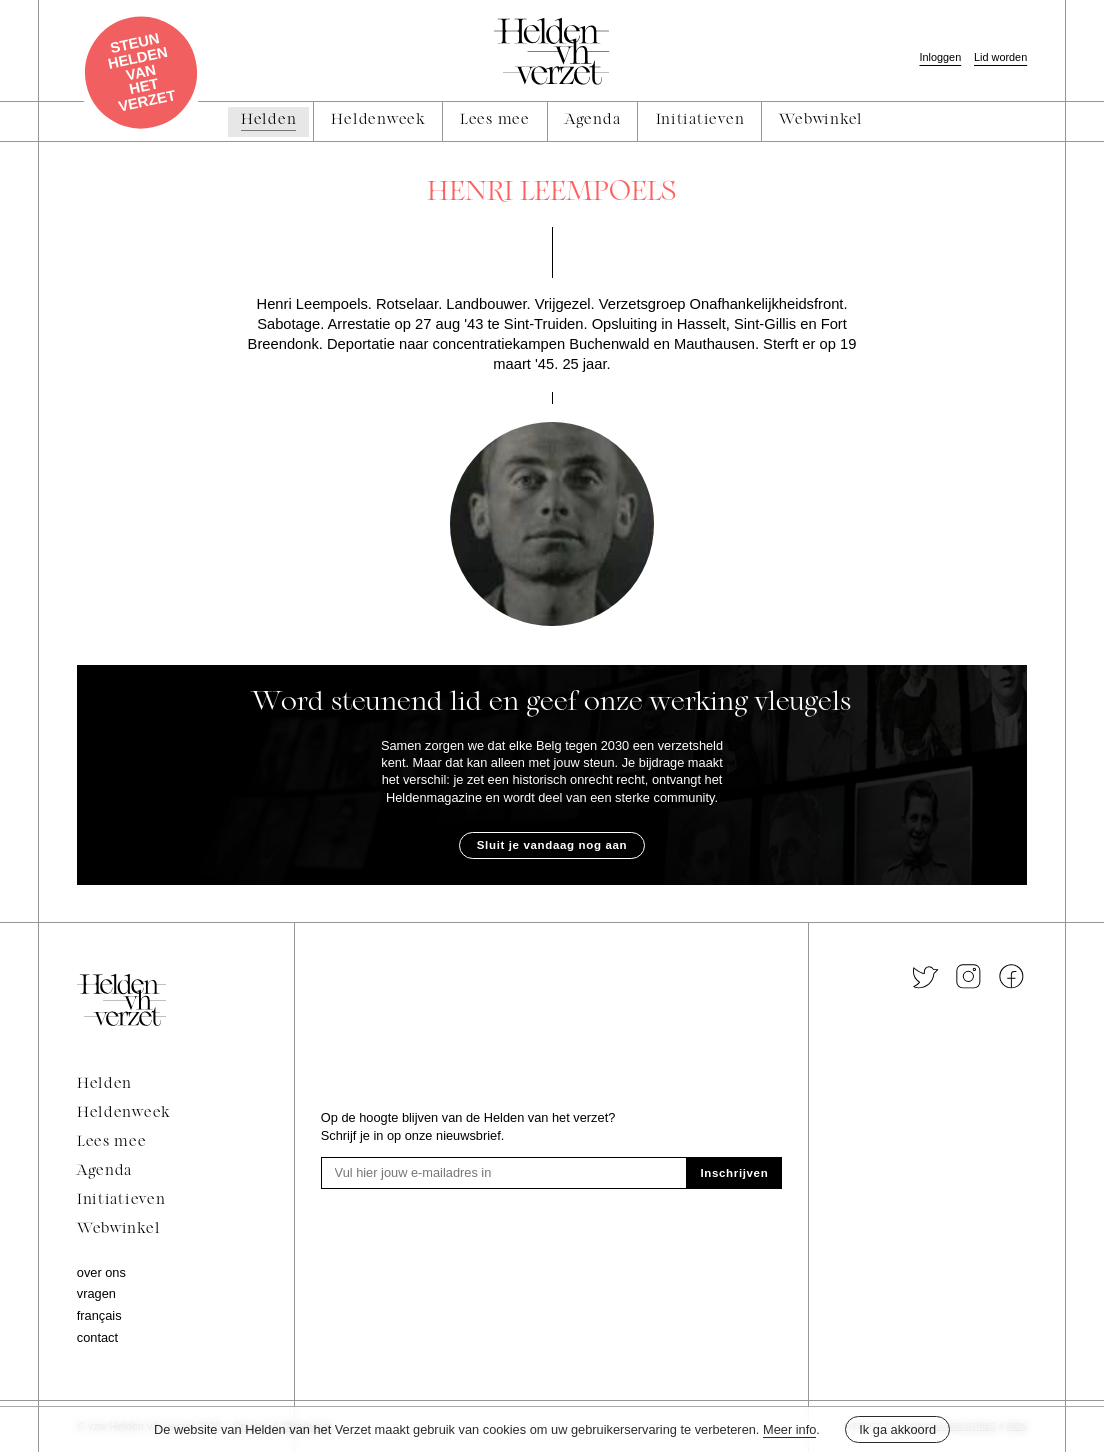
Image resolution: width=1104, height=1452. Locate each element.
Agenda (104, 1171)
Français (99, 1315)
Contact (97, 1337)
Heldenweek (123, 1113)
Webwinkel (119, 1229)
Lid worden (1000, 57)
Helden (104, 1084)
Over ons (101, 1272)
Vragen (96, 1293)
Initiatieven (121, 1200)
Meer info (789, 1429)
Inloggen (940, 57)
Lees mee (112, 1142)
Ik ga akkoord (897, 1429)
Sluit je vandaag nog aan (552, 845)
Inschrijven (735, 1173)
